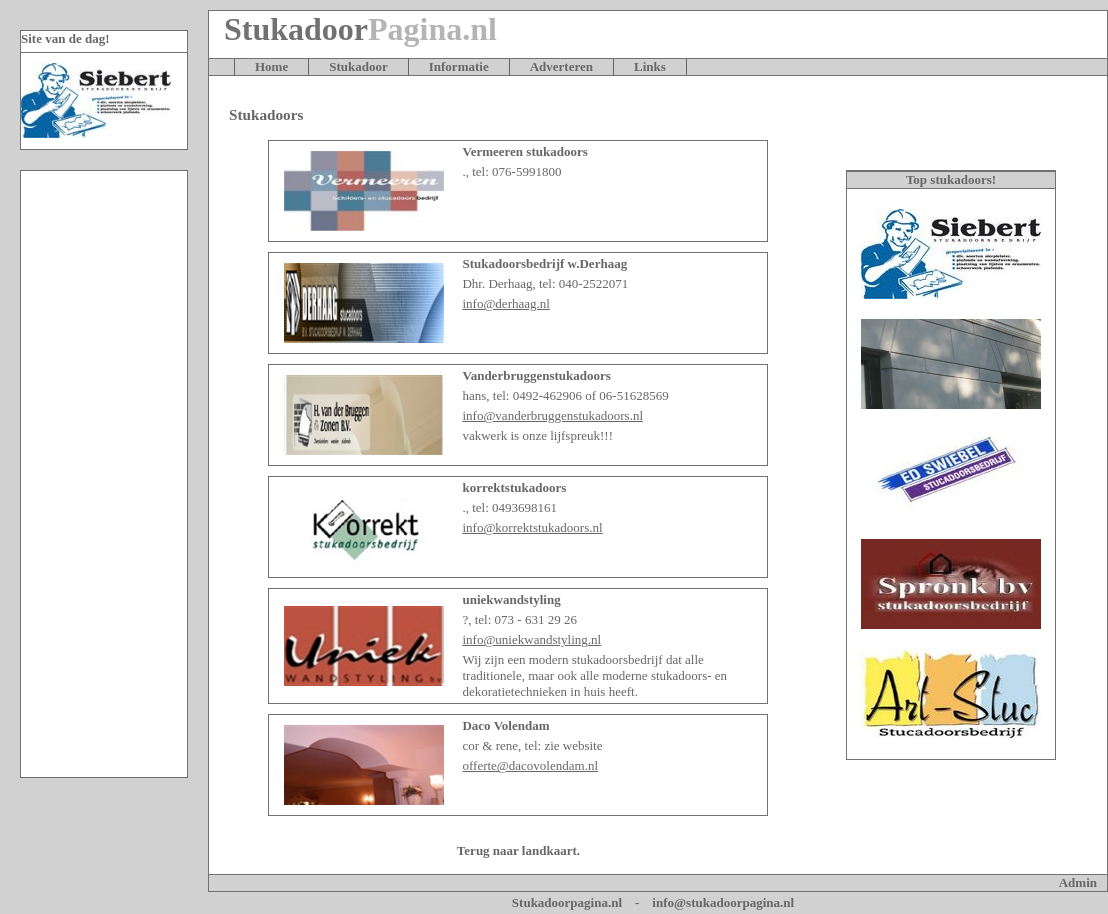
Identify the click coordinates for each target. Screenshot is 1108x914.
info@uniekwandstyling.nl (531, 639)
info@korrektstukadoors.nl (532, 527)
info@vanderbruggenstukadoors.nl (552, 415)
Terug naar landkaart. (518, 850)
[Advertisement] (104, 474)
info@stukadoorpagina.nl (723, 902)
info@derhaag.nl (505, 303)
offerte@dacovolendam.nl (530, 765)
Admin (1078, 882)
